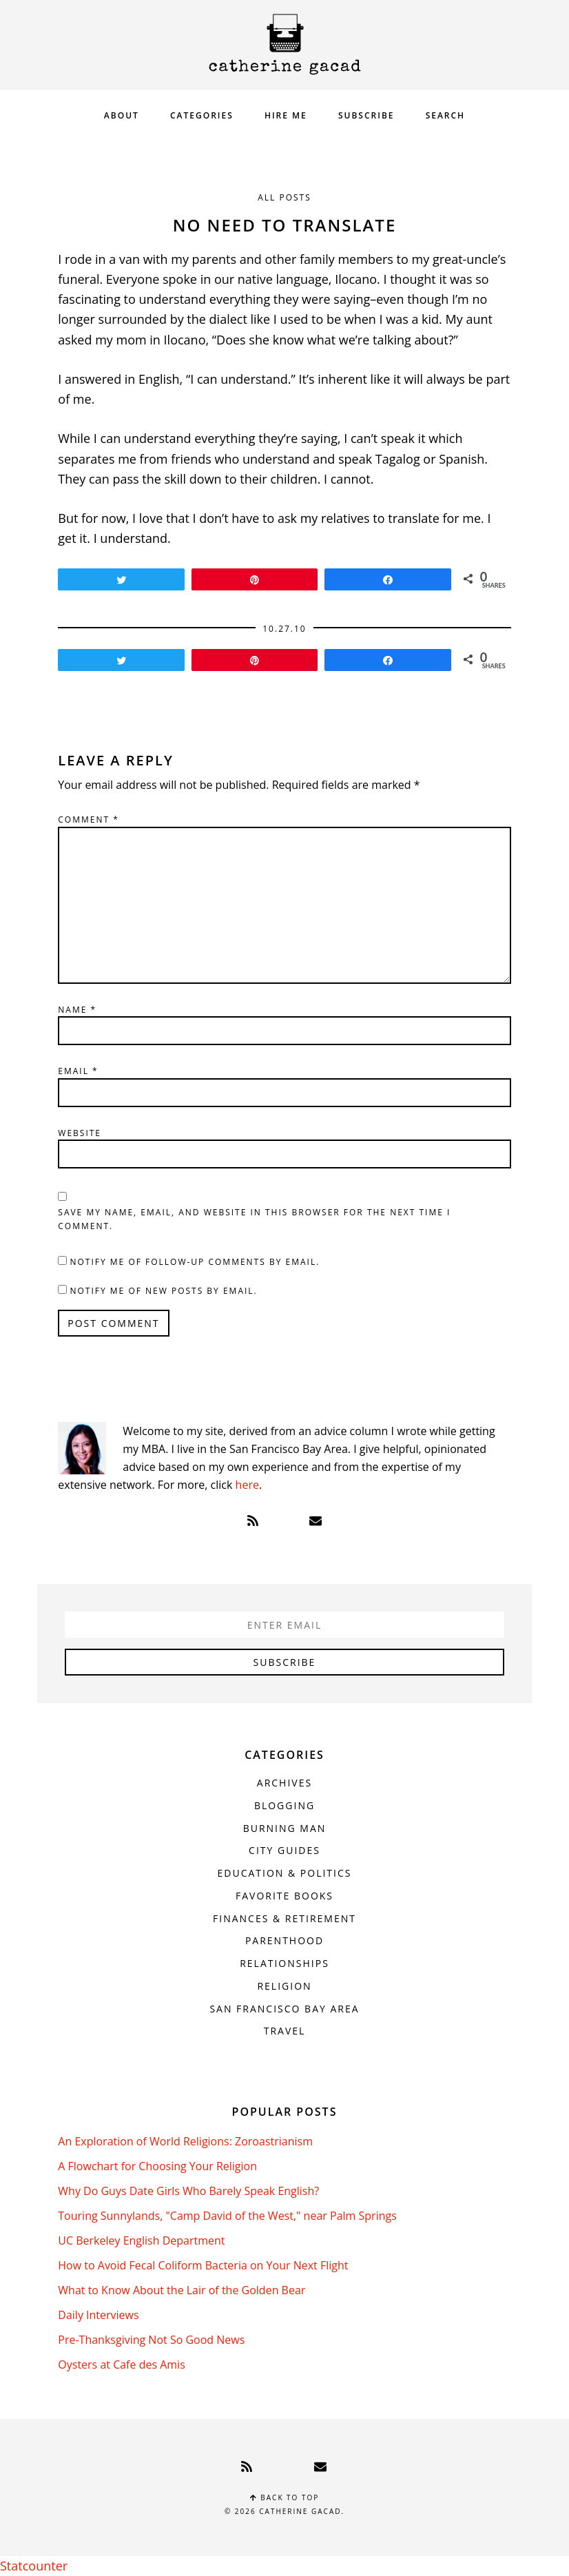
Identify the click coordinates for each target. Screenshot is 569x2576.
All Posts (284, 197)
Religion (284, 1985)
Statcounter (34, 2565)
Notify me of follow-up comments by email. (195, 1262)
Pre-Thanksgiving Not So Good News (151, 2339)
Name (77, 1010)
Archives (284, 1782)
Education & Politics (285, 1872)
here (247, 1484)
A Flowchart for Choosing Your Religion (157, 2166)
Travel (285, 2030)
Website (79, 1133)
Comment (88, 819)
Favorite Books (284, 1895)
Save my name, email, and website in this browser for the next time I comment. (254, 1219)
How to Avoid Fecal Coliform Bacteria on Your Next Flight (203, 2265)
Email (78, 1071)
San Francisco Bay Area (284, 2008)
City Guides (284, 1850)
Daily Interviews (98, 2314)
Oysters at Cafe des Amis (121, 2364)
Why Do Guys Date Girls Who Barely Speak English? (188, 2190)
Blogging (284, 1805)
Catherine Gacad (284, 44)
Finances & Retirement (284, 1918)
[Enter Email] (284, 1624)
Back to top (285, 2497)
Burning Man (285, 1828)
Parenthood (284, 1940)
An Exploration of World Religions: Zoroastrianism (185, 2141)
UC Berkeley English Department (141, 2240)
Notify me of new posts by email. (163, 1291)
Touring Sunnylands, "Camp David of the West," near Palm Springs (227, 2215)
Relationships (284, 1963)
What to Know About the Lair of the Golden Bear (181, 2290)
